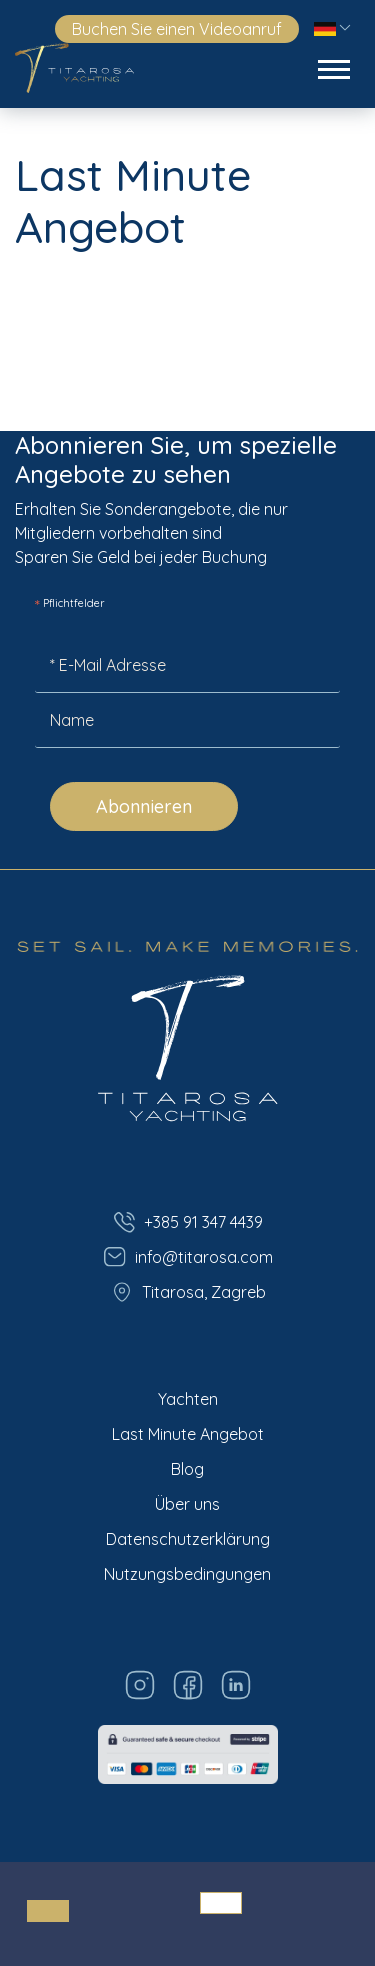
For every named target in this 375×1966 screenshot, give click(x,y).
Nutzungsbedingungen (187, 1574)
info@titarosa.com (188, 1257)
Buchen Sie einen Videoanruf (177, 29)
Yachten (188, 1399)
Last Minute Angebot (188, 1434)
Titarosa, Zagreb (188, 1292)
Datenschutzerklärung (188, 1539)
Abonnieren (144, 806)
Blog (187, 1469)
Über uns (187, 1504)
